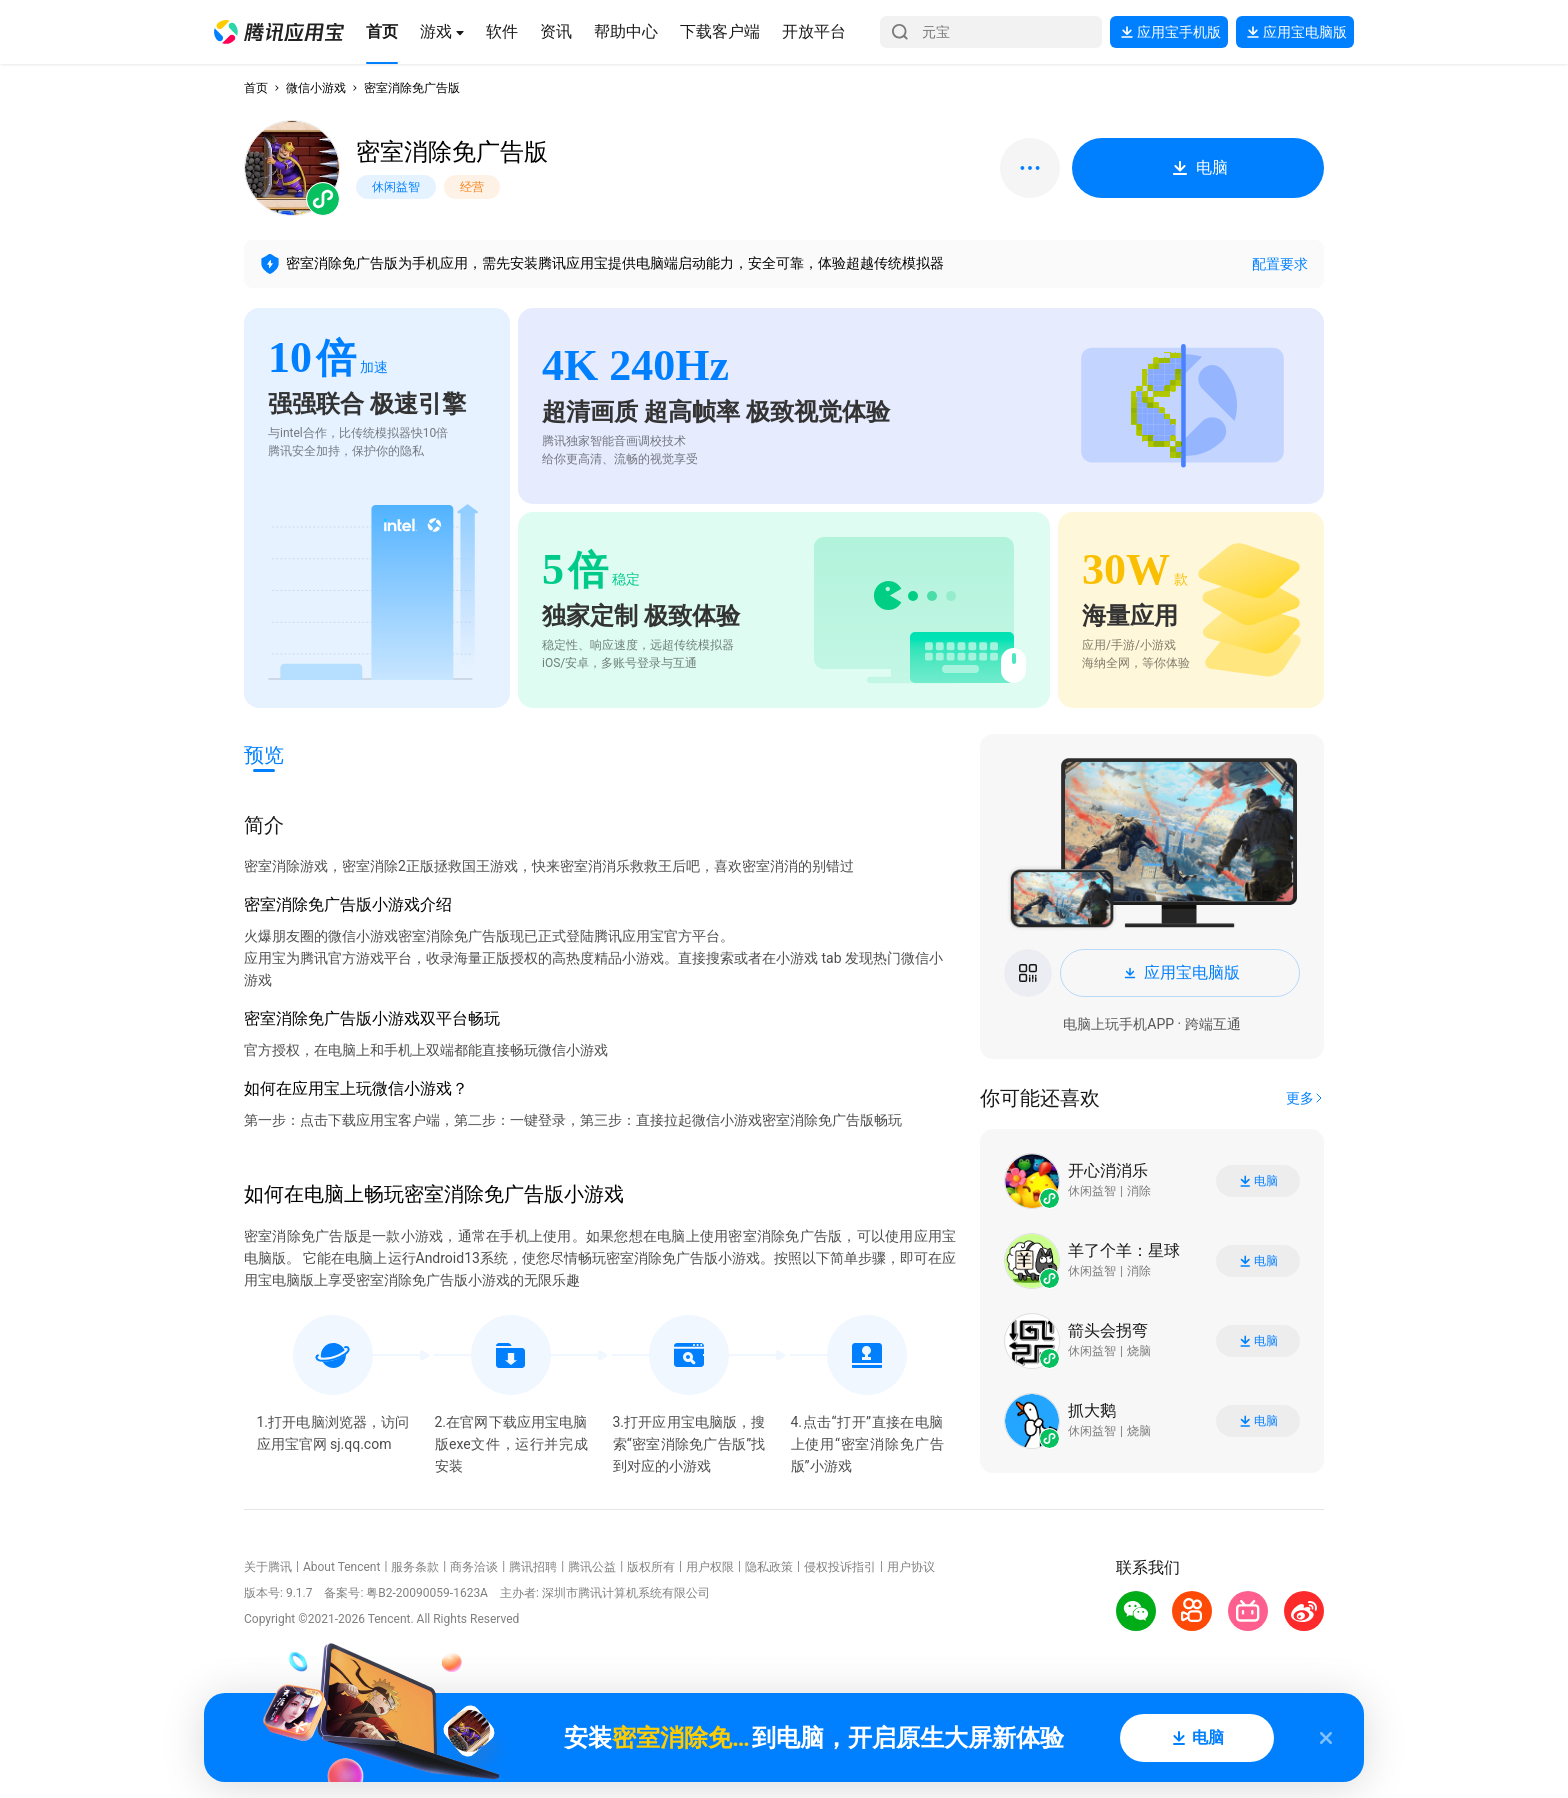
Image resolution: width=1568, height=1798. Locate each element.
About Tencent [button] (341, 1567)
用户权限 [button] (710, 1567)
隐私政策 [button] (769, 1567)
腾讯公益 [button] (592, 1567)
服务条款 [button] (415, 1567)
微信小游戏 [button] (316, 88)
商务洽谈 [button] (474, 1567)
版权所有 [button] (651, 1567)
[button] (279, 32)
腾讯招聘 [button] (533, 1567)
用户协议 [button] (911, 1567)
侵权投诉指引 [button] (840, 1567)
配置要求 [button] (1280, 264)
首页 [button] (256, 88)
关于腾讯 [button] (268, 1567)
